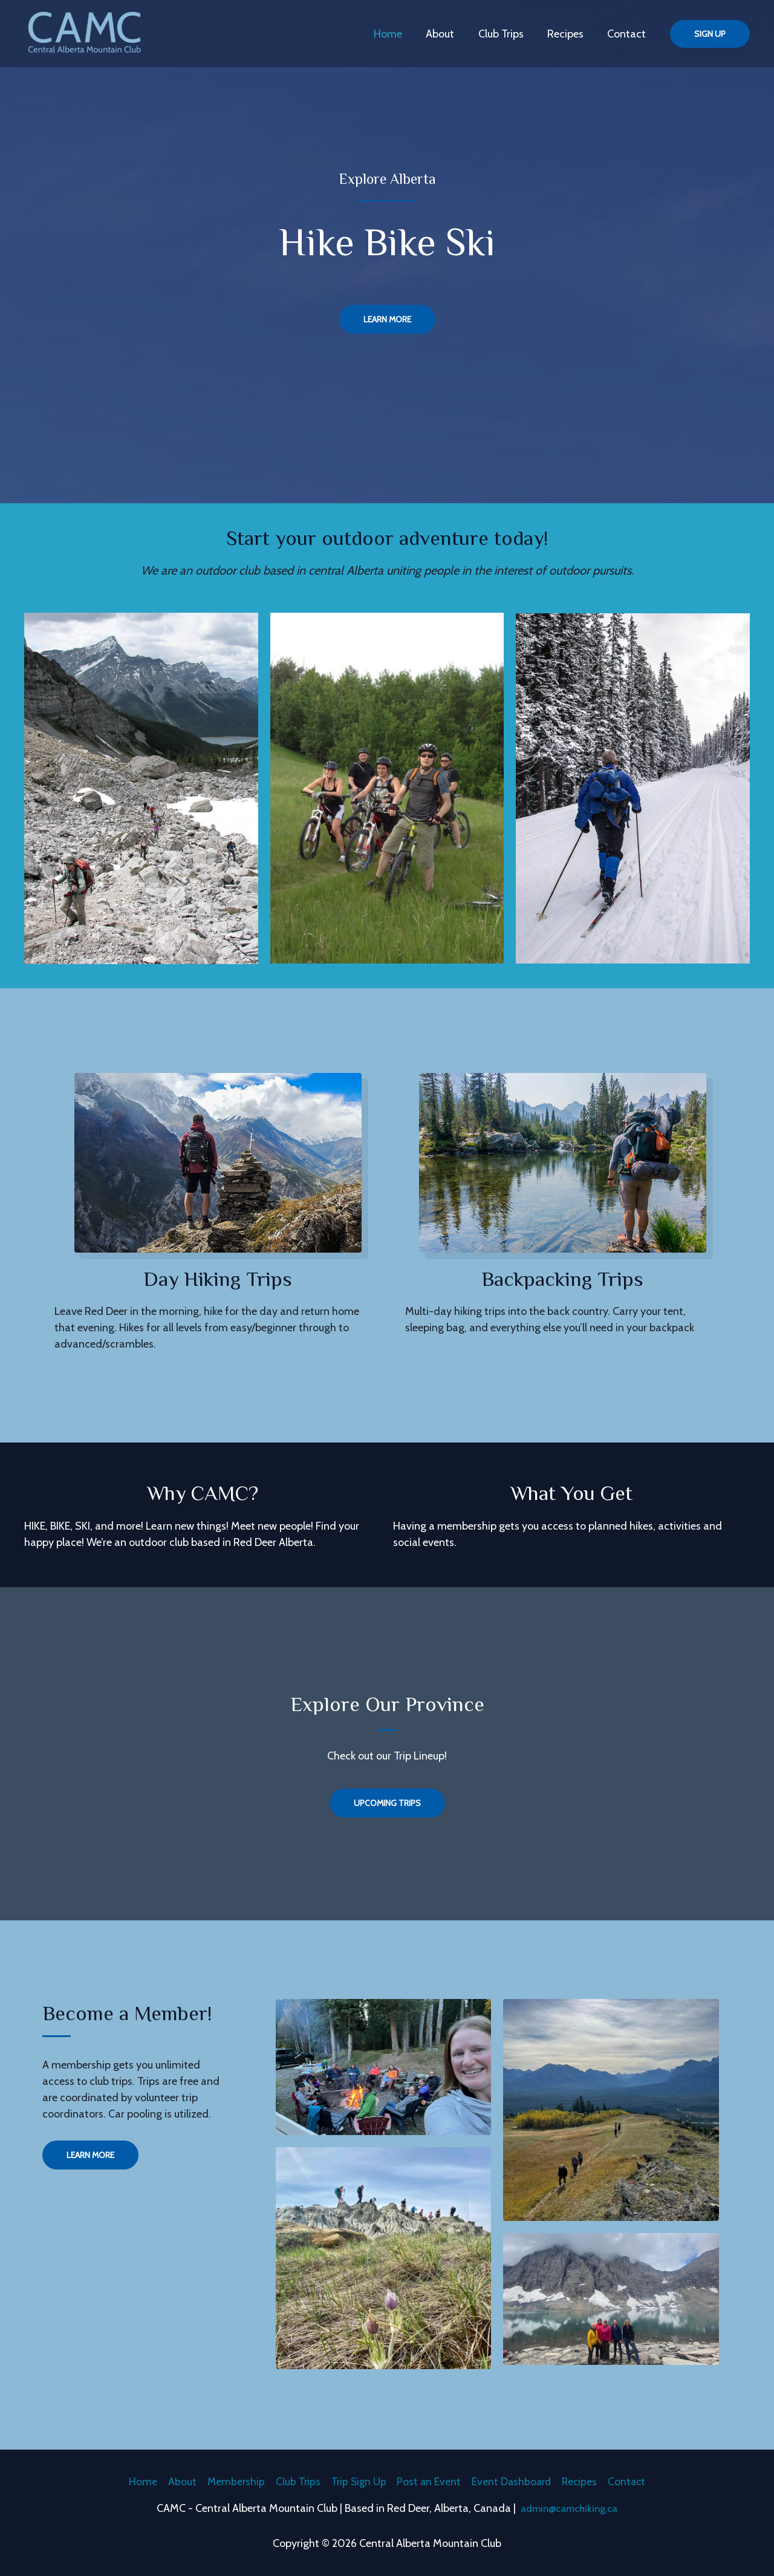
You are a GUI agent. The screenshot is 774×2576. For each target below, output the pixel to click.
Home (397, 34)
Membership (229, 2479)
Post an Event (430, 2479)
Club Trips (505, 34)
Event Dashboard (515, 2479)
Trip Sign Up (357, 2479)
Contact (627, 34)
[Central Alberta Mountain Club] (84, 32)
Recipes (568, 34)
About (447, 34)
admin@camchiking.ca (569, 2508)
